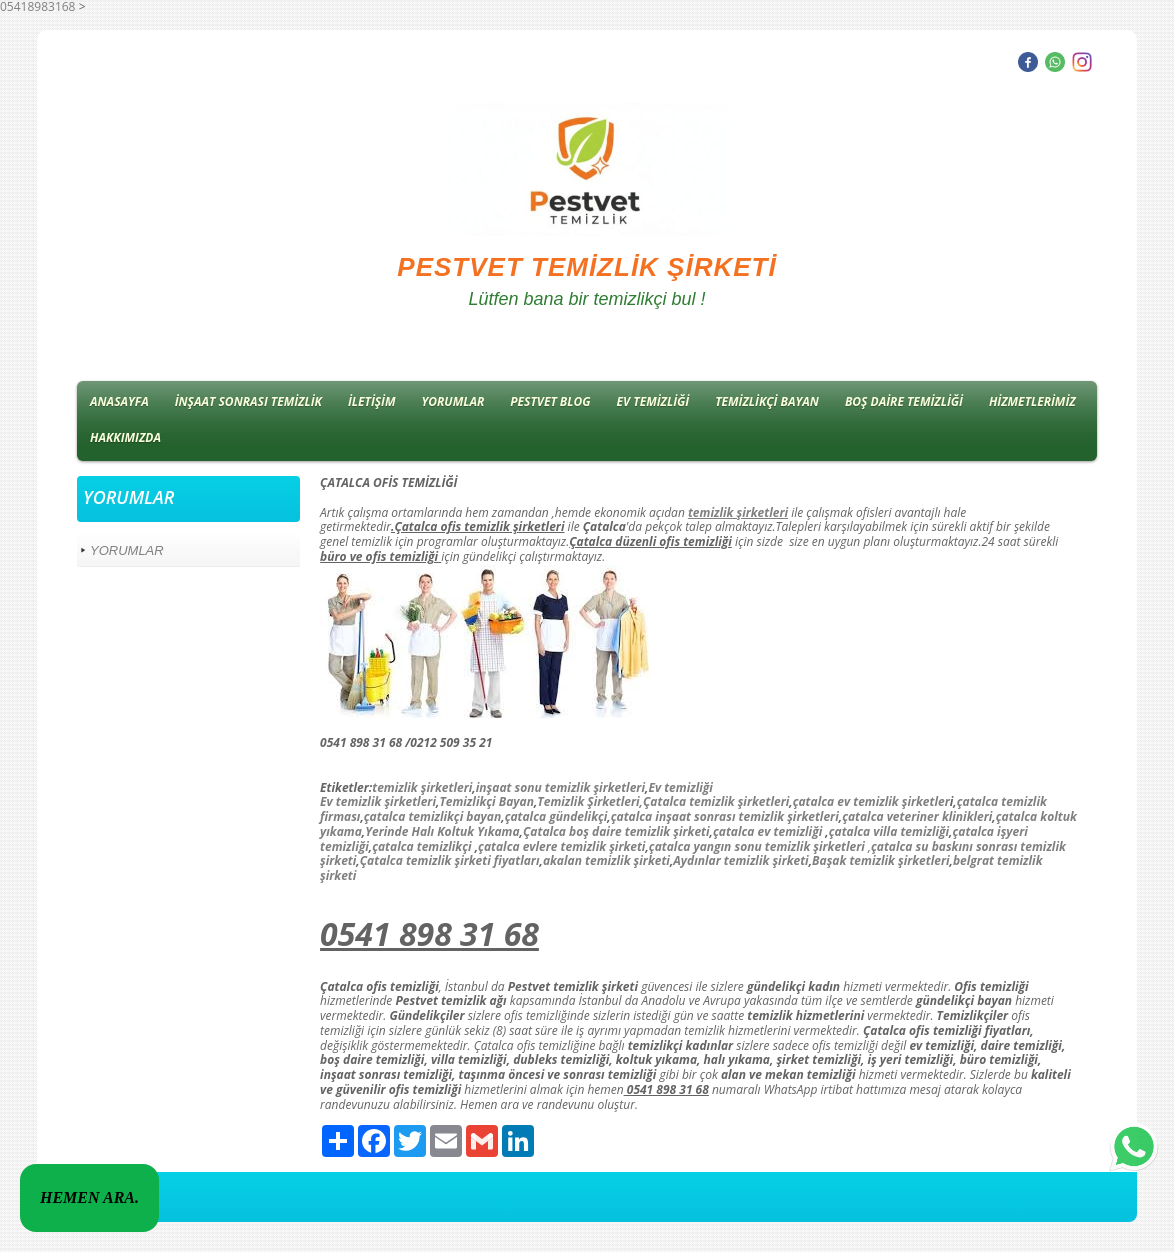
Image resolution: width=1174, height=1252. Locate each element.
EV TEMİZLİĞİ (653, 401)
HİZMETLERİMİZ (1032, 401)
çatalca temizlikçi (421, 846)
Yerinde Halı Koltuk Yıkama (442, 831)
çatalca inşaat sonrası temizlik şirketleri (725, 816)
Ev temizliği (680, 787)
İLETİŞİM (372, 401)
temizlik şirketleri (422, 787)
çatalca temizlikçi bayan (432, 816)
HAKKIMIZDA (125, 437)
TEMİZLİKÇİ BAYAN (767, 401)
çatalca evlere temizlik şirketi (561, 846)
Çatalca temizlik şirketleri (716, 801)
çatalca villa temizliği (889, 831)
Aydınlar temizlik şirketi (740, 860)
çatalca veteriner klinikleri (917, 816)
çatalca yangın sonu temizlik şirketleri (757, 846)
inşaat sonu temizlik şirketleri (560, 787)
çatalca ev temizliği (767, 831)
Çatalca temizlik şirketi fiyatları (450, 860)
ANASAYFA (119, 401)
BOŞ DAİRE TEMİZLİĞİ (904, 401)
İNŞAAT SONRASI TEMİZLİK (248, 401)
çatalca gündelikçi (556, 816)
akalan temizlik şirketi (606, 860)
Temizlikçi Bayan (486, 801)
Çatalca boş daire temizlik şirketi (616, 831)
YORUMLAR (453, 401)
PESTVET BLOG (550, 401)
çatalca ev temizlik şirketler (871, 801)
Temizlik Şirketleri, (590, 801)
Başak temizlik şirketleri (880, 860)
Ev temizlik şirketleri (378, 801)
